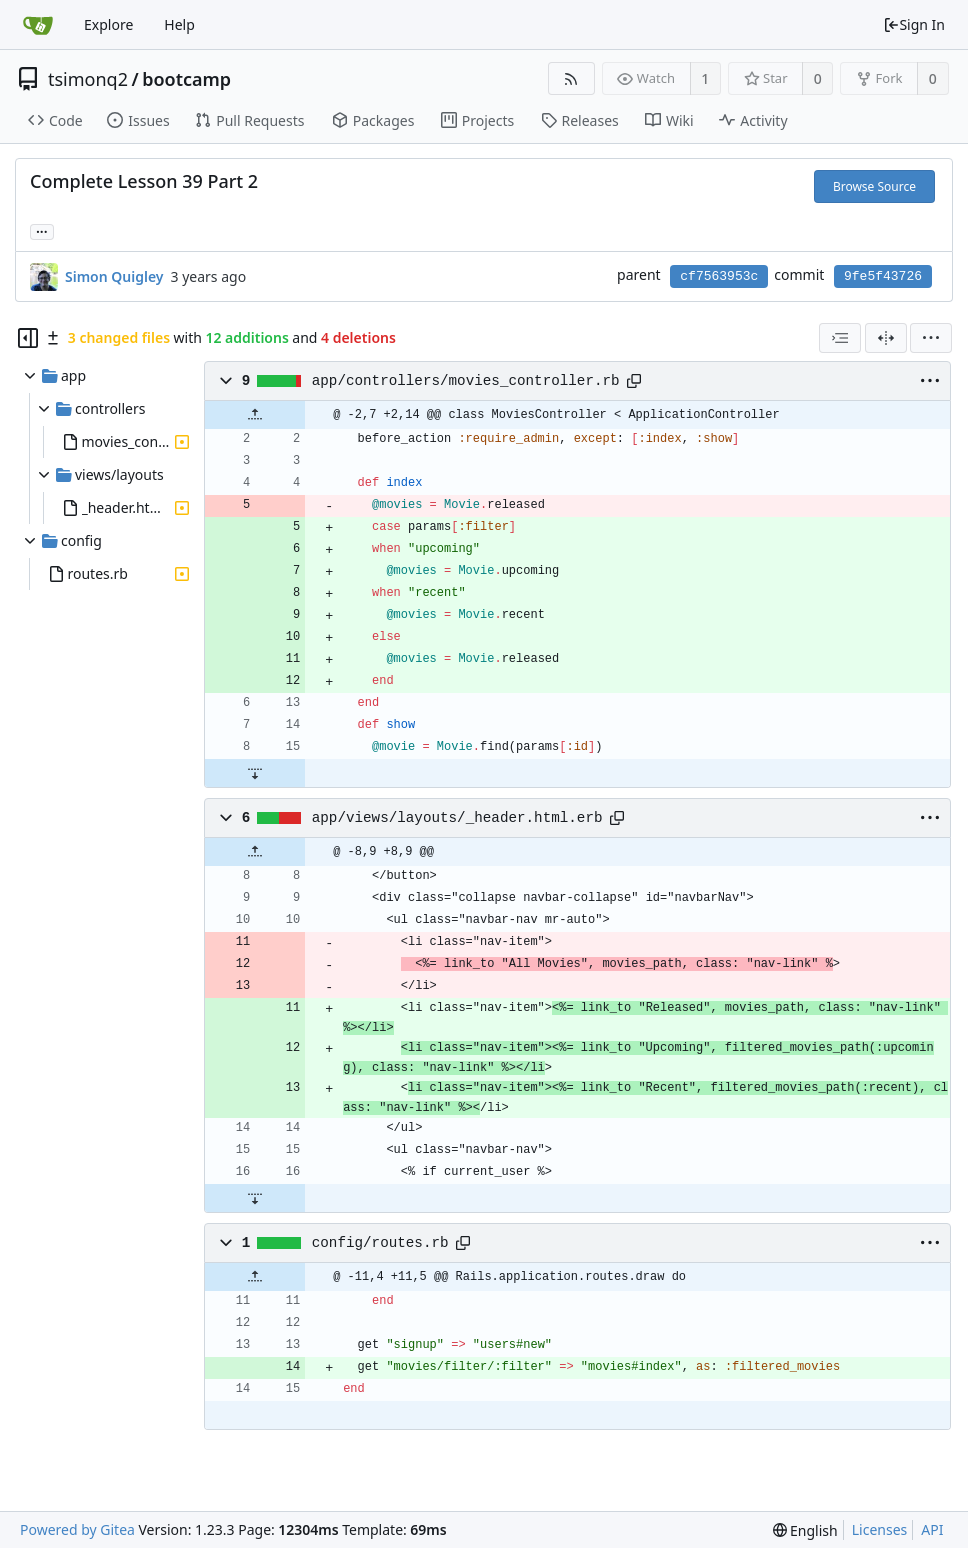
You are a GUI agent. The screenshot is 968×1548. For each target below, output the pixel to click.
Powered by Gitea (77, 1529)
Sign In (914, 24)
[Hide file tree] (28, 338)
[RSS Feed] (571, 78)
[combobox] (840, 338)
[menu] (931, 338)
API (932, 1529)
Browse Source (874, 186)
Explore (108, 24)
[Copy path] (634, 381)
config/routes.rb (380, 1243)
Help (179, 24)
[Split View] (886, 338)
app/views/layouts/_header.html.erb (457, 818)
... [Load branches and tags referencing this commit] (42, 230)
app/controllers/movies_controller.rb (466, 381)
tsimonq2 (88, 79)
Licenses (880, 1529)
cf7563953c (719, 276)
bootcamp (186, 79)
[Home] (38, 25)
